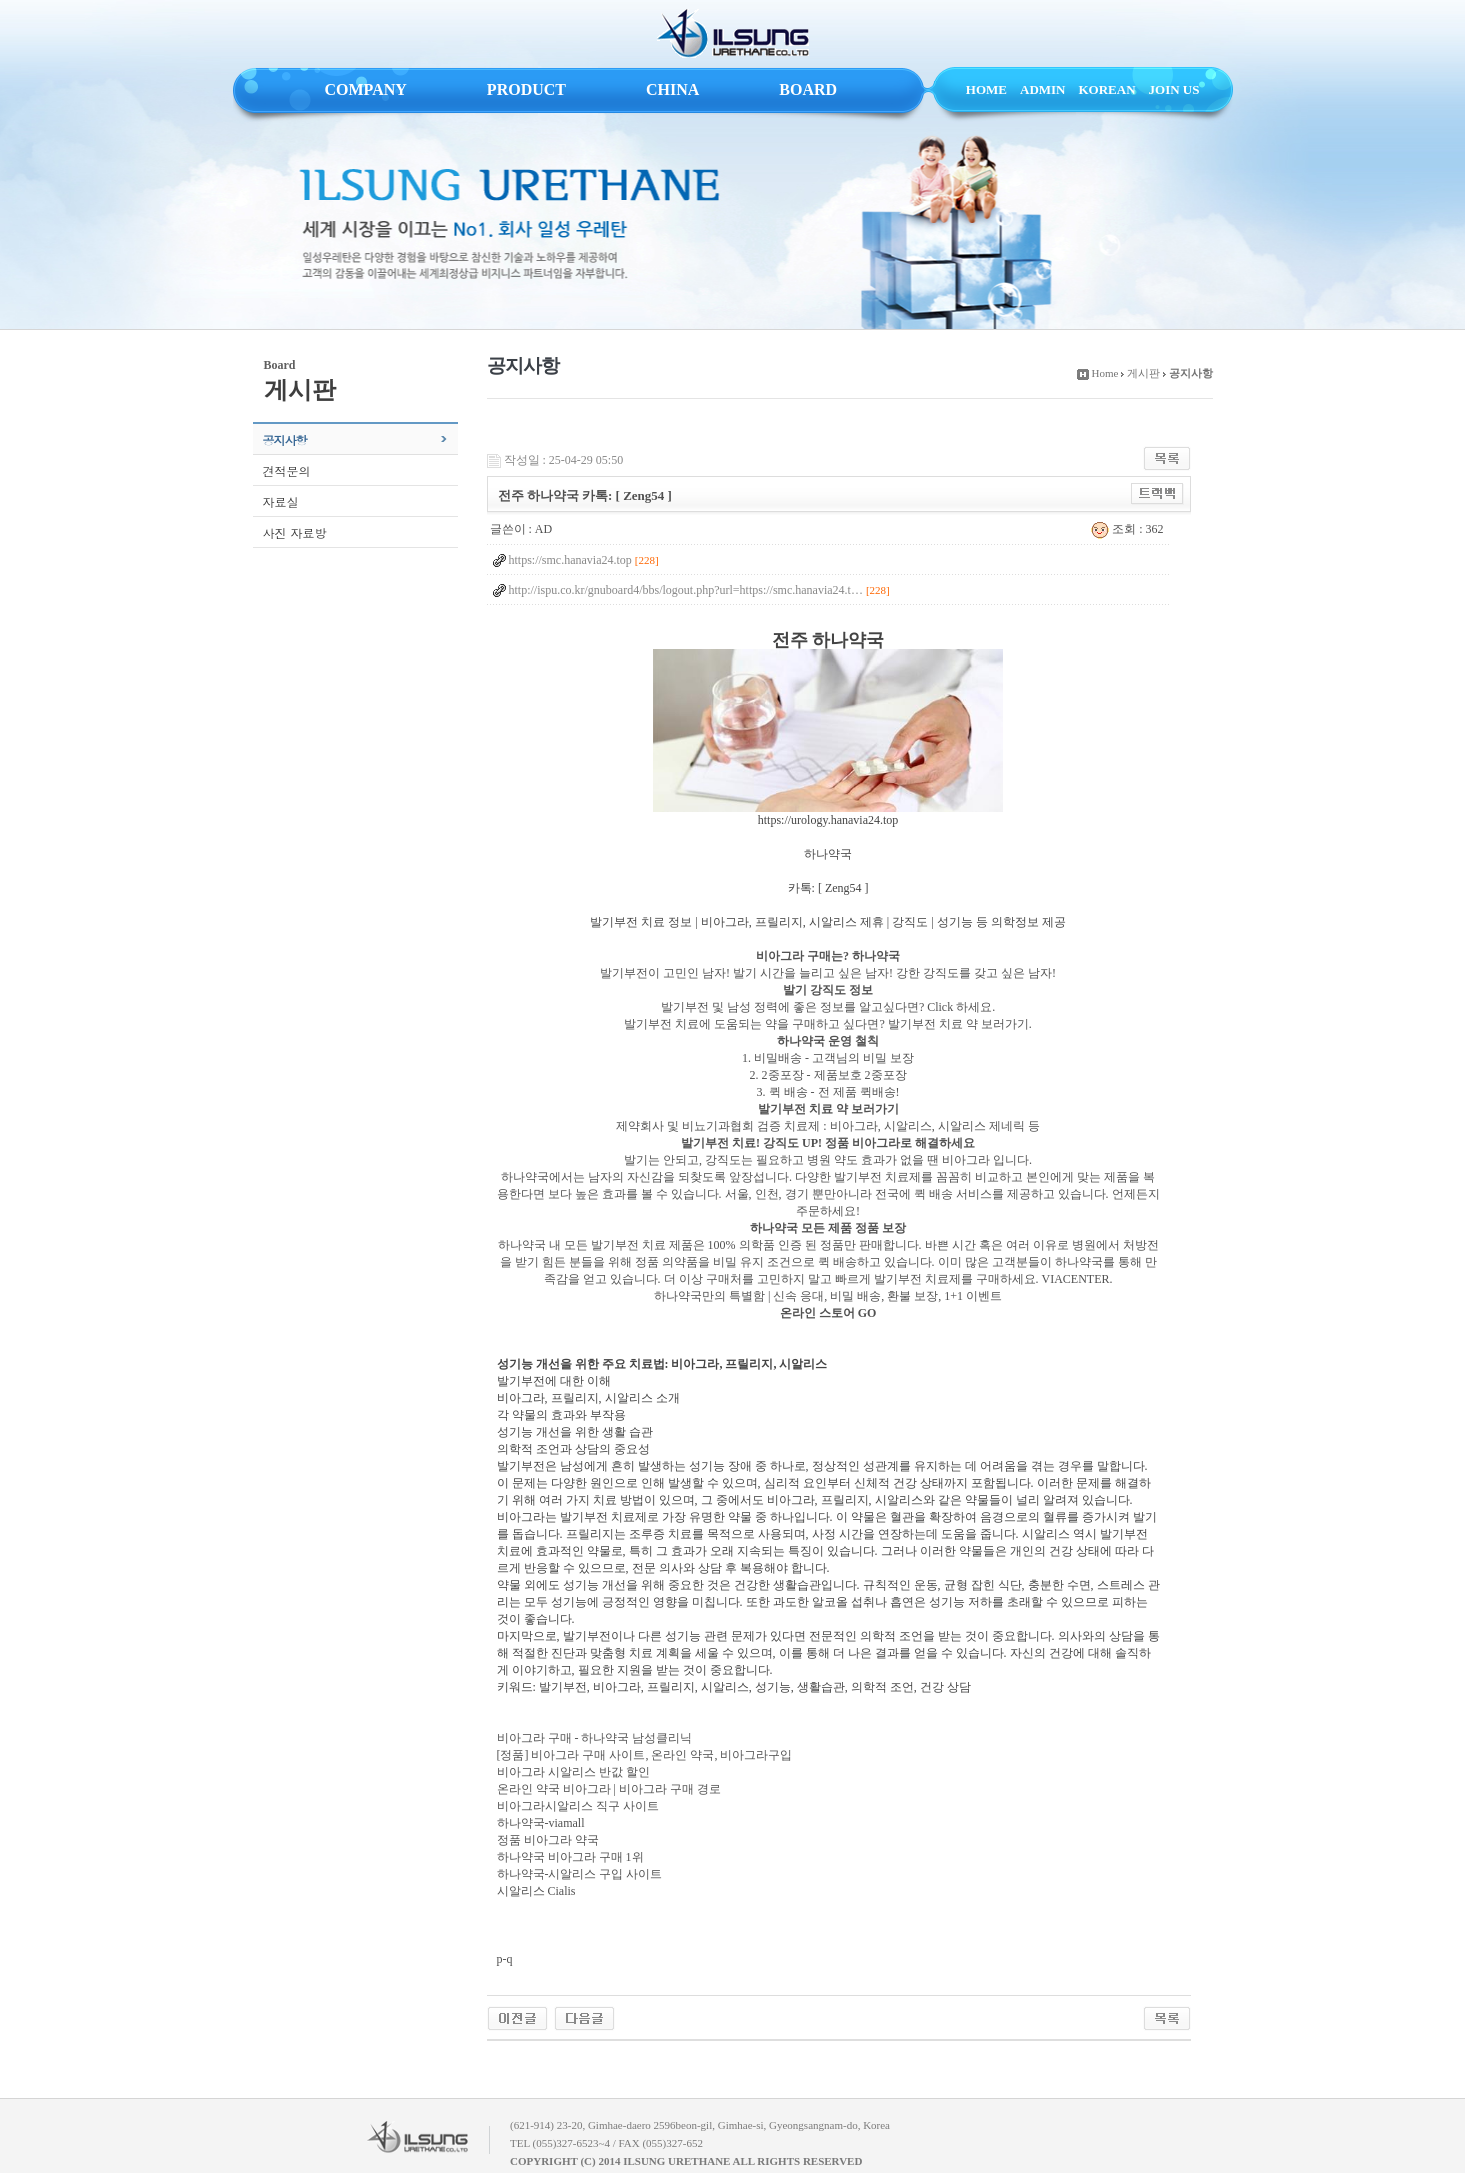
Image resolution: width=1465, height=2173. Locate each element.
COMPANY (366, 89)
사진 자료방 (295, 532)
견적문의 (287, 470)
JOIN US (1174, 89)
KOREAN (1107, 89)
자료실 (281, 501)
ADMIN (1043, 89)
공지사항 (285, 439)
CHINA (672, 89)
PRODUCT (526, 89)
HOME (986, 89)
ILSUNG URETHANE (733, 34)
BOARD (808, 89)
